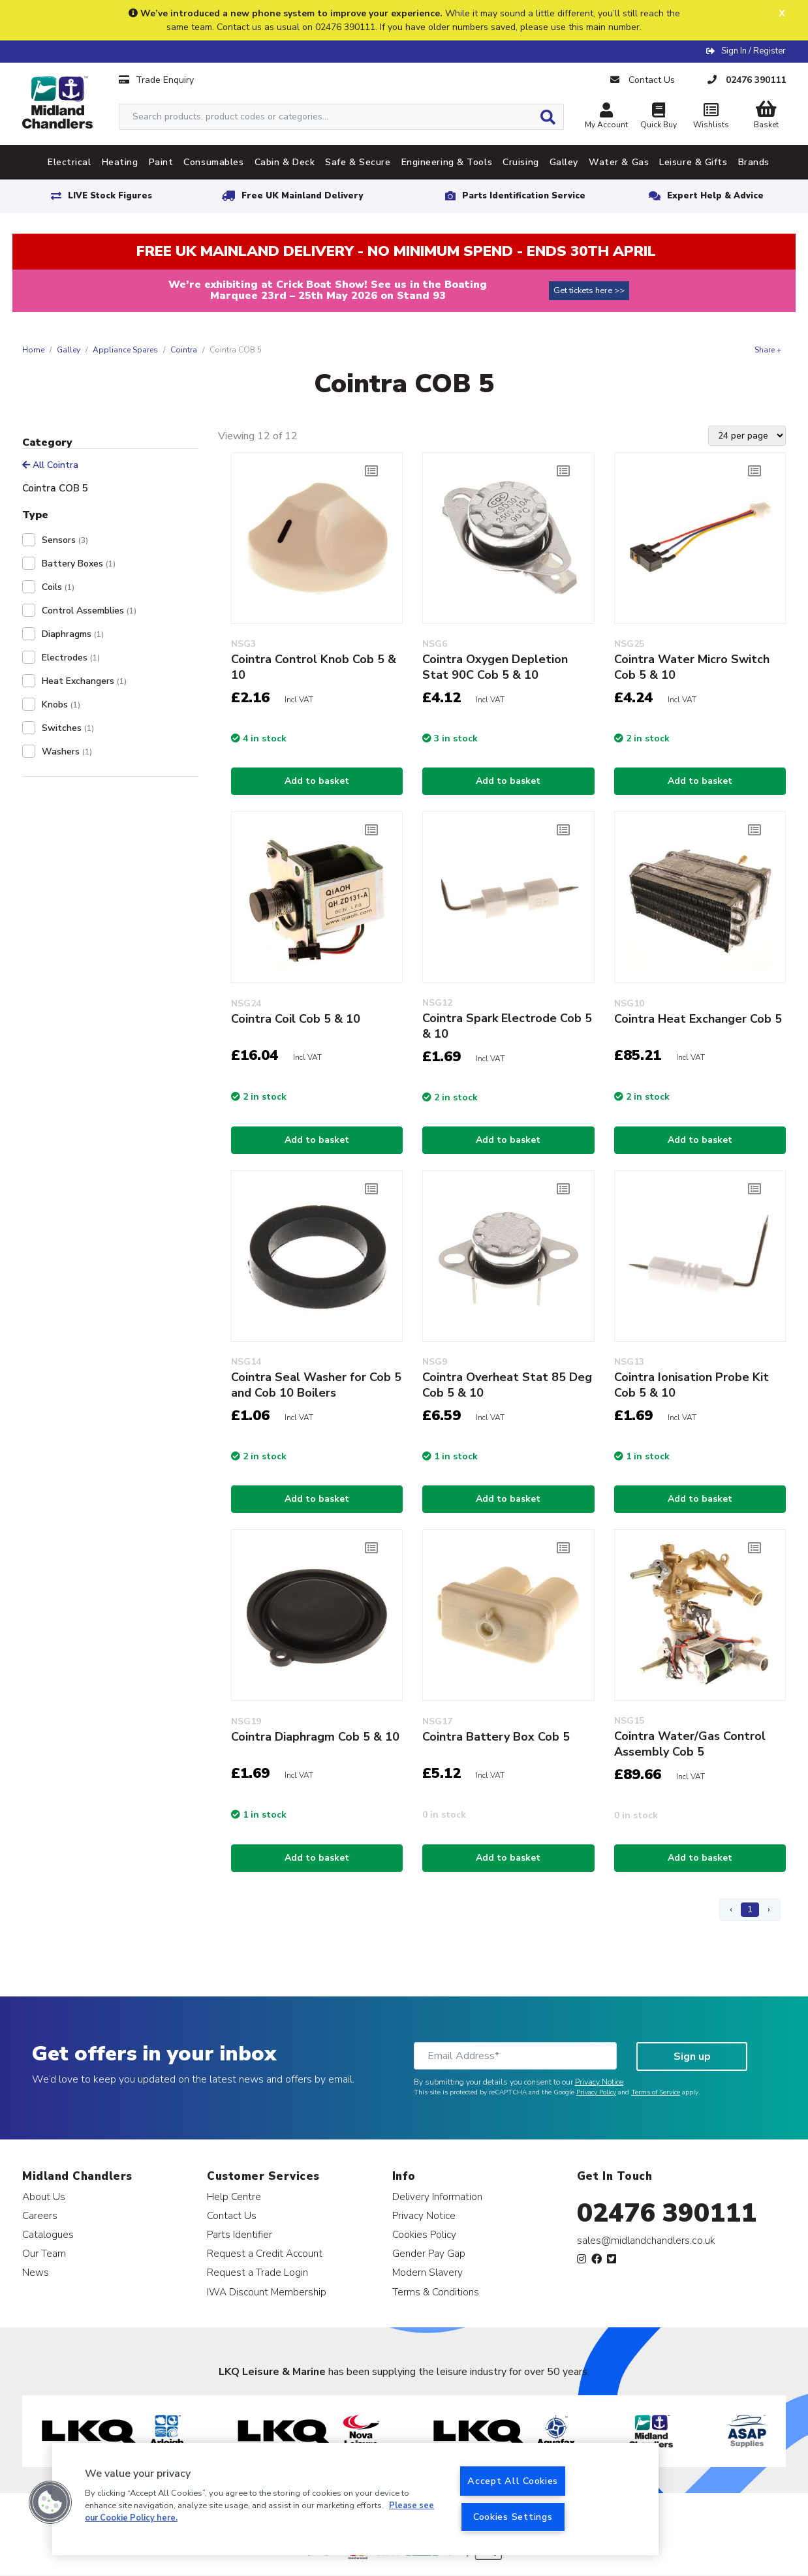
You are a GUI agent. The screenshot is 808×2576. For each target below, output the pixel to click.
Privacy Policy (596, 2092)
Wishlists (711, 117)
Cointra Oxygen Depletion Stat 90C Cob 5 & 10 (495, 667)
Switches (68, 728)
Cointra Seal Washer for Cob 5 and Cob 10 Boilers (316, 1385)
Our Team (44, 2253)
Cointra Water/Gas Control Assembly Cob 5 (690, 1744)
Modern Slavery (427, 2272)
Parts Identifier (239, 2234)
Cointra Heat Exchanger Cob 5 (698, 1019)
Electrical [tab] (69, 162)
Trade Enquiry (156, 80)
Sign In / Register (753, 51)
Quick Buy (658, 117)
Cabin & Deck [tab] (285, 162)
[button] (50, 2502)
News (35, 2272)
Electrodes (71, 657)
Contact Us (231, 2215)
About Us (43, 2196)
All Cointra (50, 465)
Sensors (65, 540)
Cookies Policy (424, 2234)
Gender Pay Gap (428, 2253)
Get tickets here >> (589, 290)
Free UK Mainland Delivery (302, 196)
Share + (767, 350)
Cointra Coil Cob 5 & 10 (295, 1019)
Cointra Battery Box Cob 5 (496, 1737)
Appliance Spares (125, 350)
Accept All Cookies (512, 2480)
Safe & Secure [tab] (357, 162)
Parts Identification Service (523, 196)
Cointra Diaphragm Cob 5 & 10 (315, 1737)
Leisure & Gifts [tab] (693, 162)
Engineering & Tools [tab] (447, 162)
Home (33, 350)
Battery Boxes (79, 563)
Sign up (692, 2056)
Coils (58, 587)
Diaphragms (73, 634)
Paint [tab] (161, 162)
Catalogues (48, 2234)
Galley (68, 350)
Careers (39, 2215)
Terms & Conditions (435, 2292)
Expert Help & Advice (715, 196)
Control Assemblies (89, 610)
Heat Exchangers (84, 681)
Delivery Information (437, 2196)
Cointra (183, 350)
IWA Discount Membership (266, 2292)
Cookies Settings (513, 2516)
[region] (355, 2499)
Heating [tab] (120, 162)
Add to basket (317, 781)
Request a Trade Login (257, 2272)
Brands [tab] (753, 162)
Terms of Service (655, 2092)
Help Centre (234, 2196)
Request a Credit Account (264, 2253)
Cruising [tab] (520, 162)
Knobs (61, 704)
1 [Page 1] (750, 1909)
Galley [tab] (564, 162)
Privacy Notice (599, 2082)
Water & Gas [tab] (619, 162)
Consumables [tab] (213, 162)
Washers (67, 751)
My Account (606, 117)
